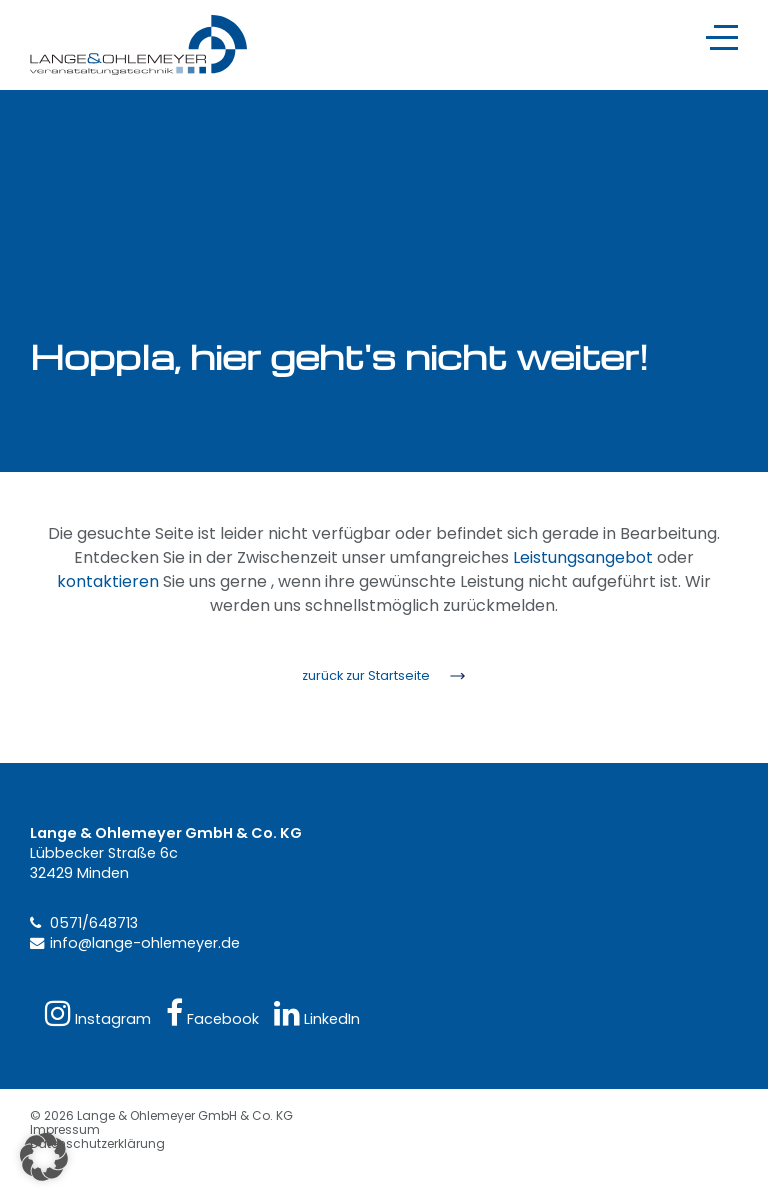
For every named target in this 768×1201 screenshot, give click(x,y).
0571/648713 (94, 923)
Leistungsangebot (583, 557)
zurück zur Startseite (366, 675)
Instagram (98, 1013)
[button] (44, 1157)
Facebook (212, 1013)
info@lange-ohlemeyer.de (145, 943)
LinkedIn (317, 1013)
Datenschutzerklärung (97, 1143)
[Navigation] (722, 37)
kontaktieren (108, 581)
